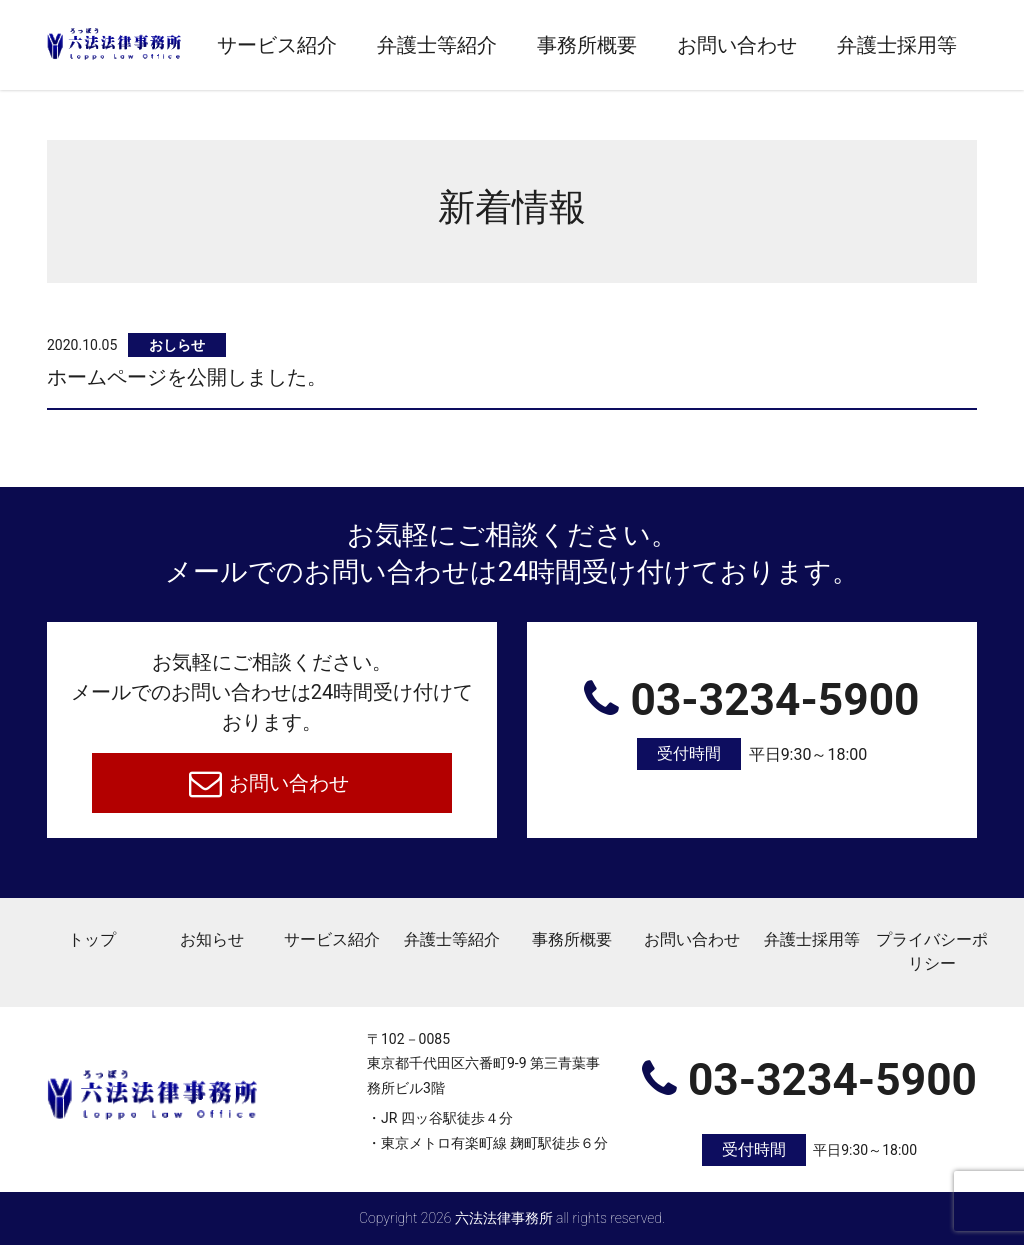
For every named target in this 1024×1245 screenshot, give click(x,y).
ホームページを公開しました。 (187, 377)
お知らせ (212, 939)
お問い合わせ (737, 45)
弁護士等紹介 (437, 45)
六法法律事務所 (504, 1218)
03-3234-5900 (752, 723)
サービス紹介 (277, 45)
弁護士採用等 (897, 45)
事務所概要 (587, 45)
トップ (92, 939)
